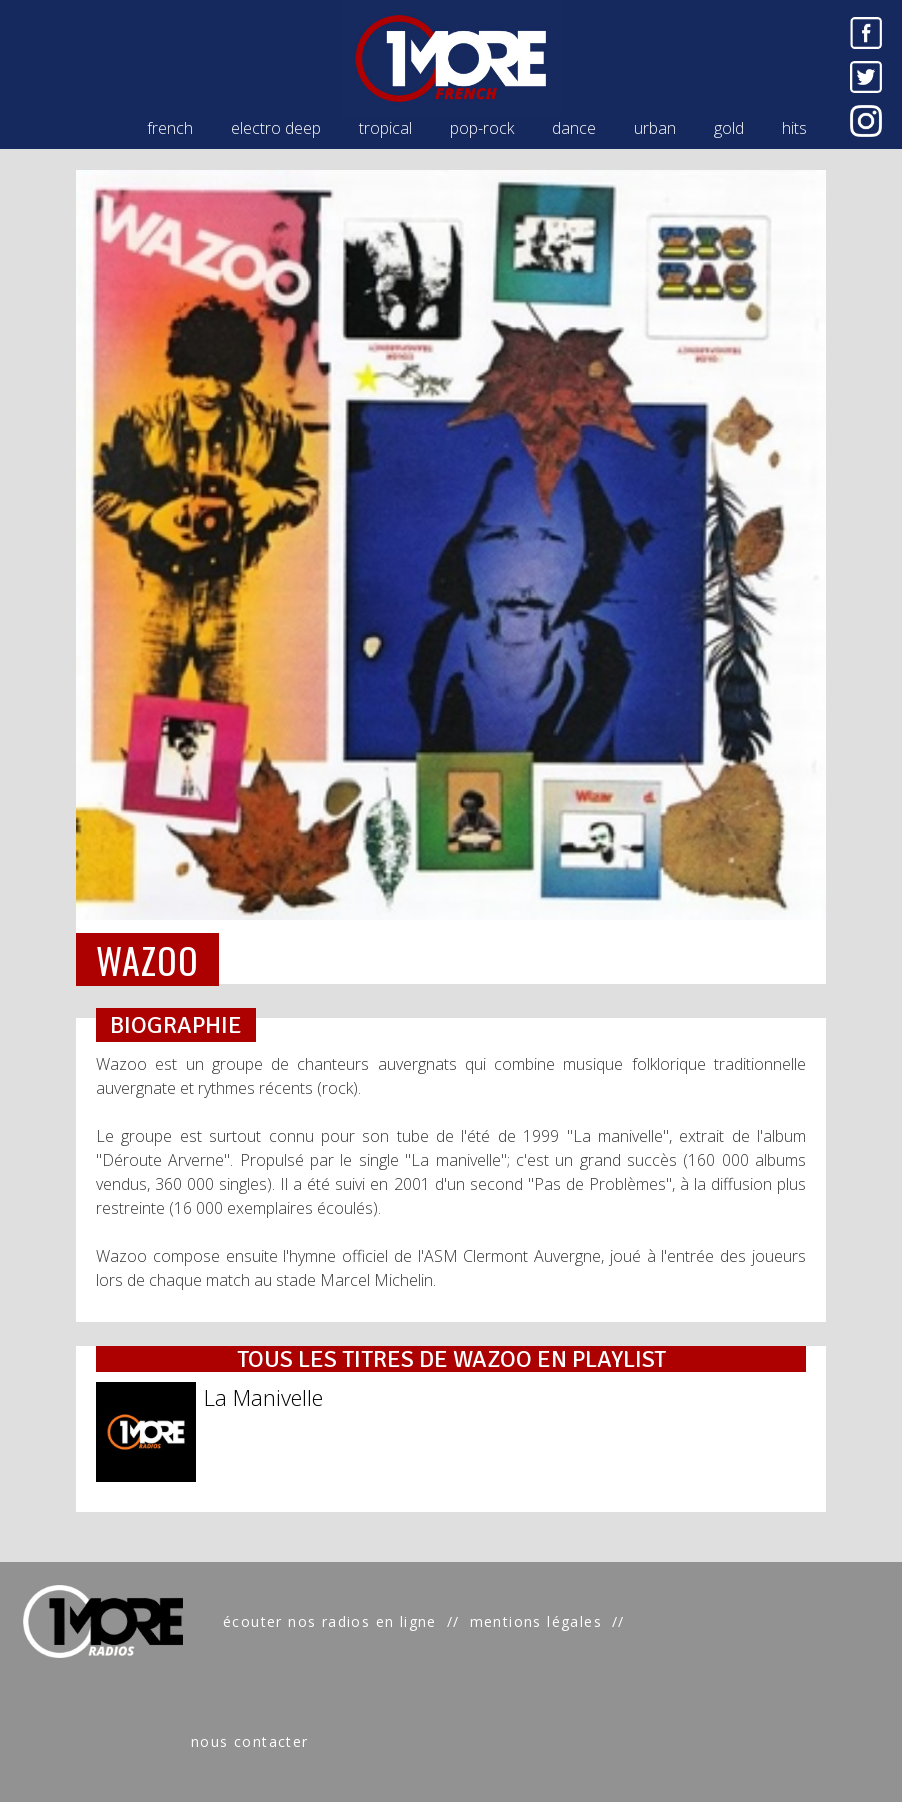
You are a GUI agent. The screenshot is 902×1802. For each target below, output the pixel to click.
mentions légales (536, 1621)
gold (729, 128)
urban (655, 128)
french (170, 128)
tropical (385, 128)
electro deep (276, 128)
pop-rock (482, 128)
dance (574, 128)
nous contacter (250, 1741)
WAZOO (147, 959)
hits (794, 128)
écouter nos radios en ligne (330, 1621)
